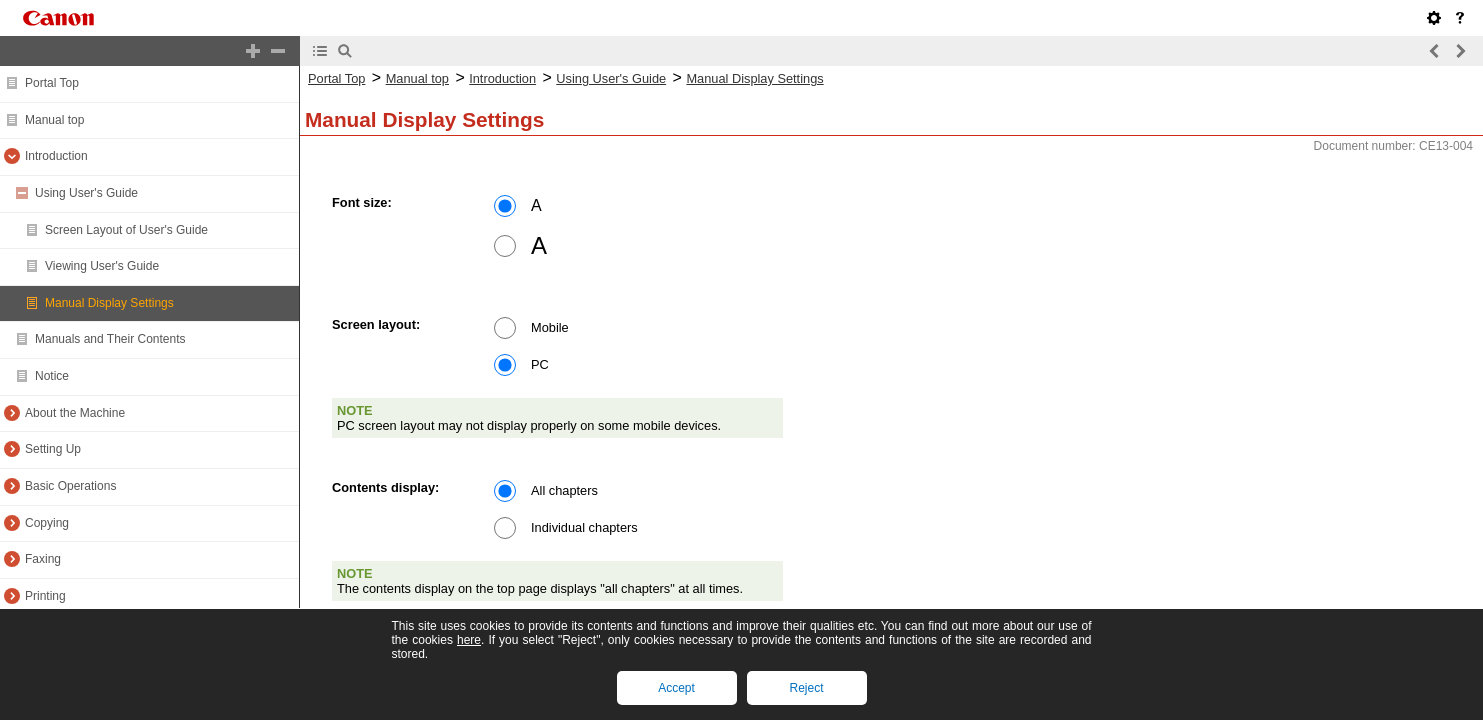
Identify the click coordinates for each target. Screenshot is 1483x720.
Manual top (54, 120)
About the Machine (75, 413)
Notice (52, 376)
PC (540, 364)
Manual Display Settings (109, 303)
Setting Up (53, 449)
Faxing (43, 559)
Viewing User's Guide (102, 266)
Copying (47, 523)
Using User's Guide (86, 193)
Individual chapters (584, 527)
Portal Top (52, 83)
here (469, 640)
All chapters (564, 490)
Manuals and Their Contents (110, 339)
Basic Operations (70, 486)
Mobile (550, 327)
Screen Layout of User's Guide (126, 230)
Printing (45, 596)
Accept (676, 688)
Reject (806, 688)
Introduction (56, 156)
